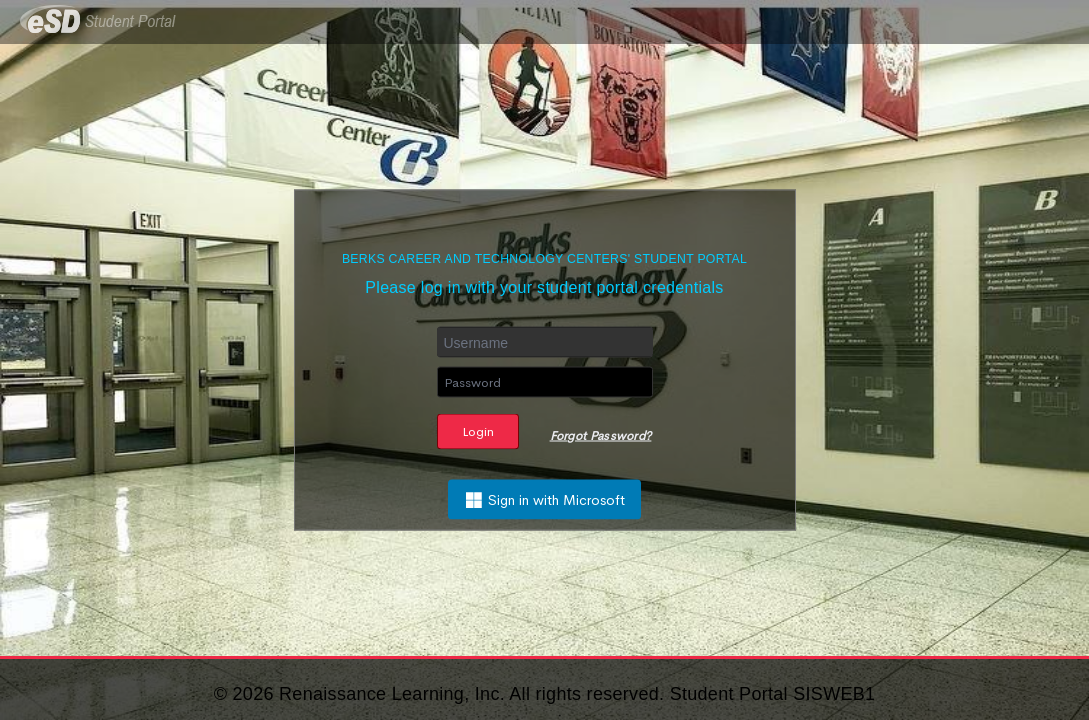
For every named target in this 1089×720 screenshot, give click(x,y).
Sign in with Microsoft (544, 500)
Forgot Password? (601, 436)
